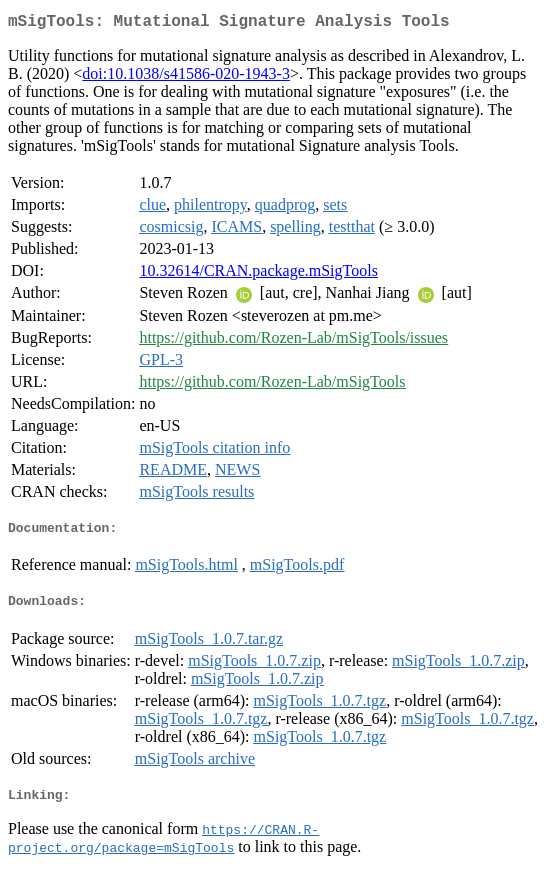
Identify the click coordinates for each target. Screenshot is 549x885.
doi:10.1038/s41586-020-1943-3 (186, 77)
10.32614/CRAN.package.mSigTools (258, 274)
